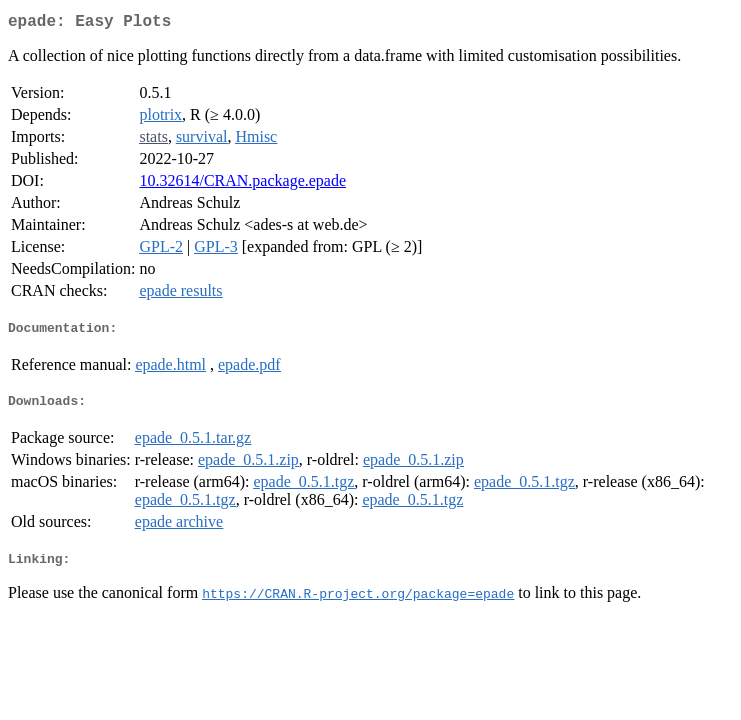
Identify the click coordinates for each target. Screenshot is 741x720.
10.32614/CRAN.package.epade (242, 184)
